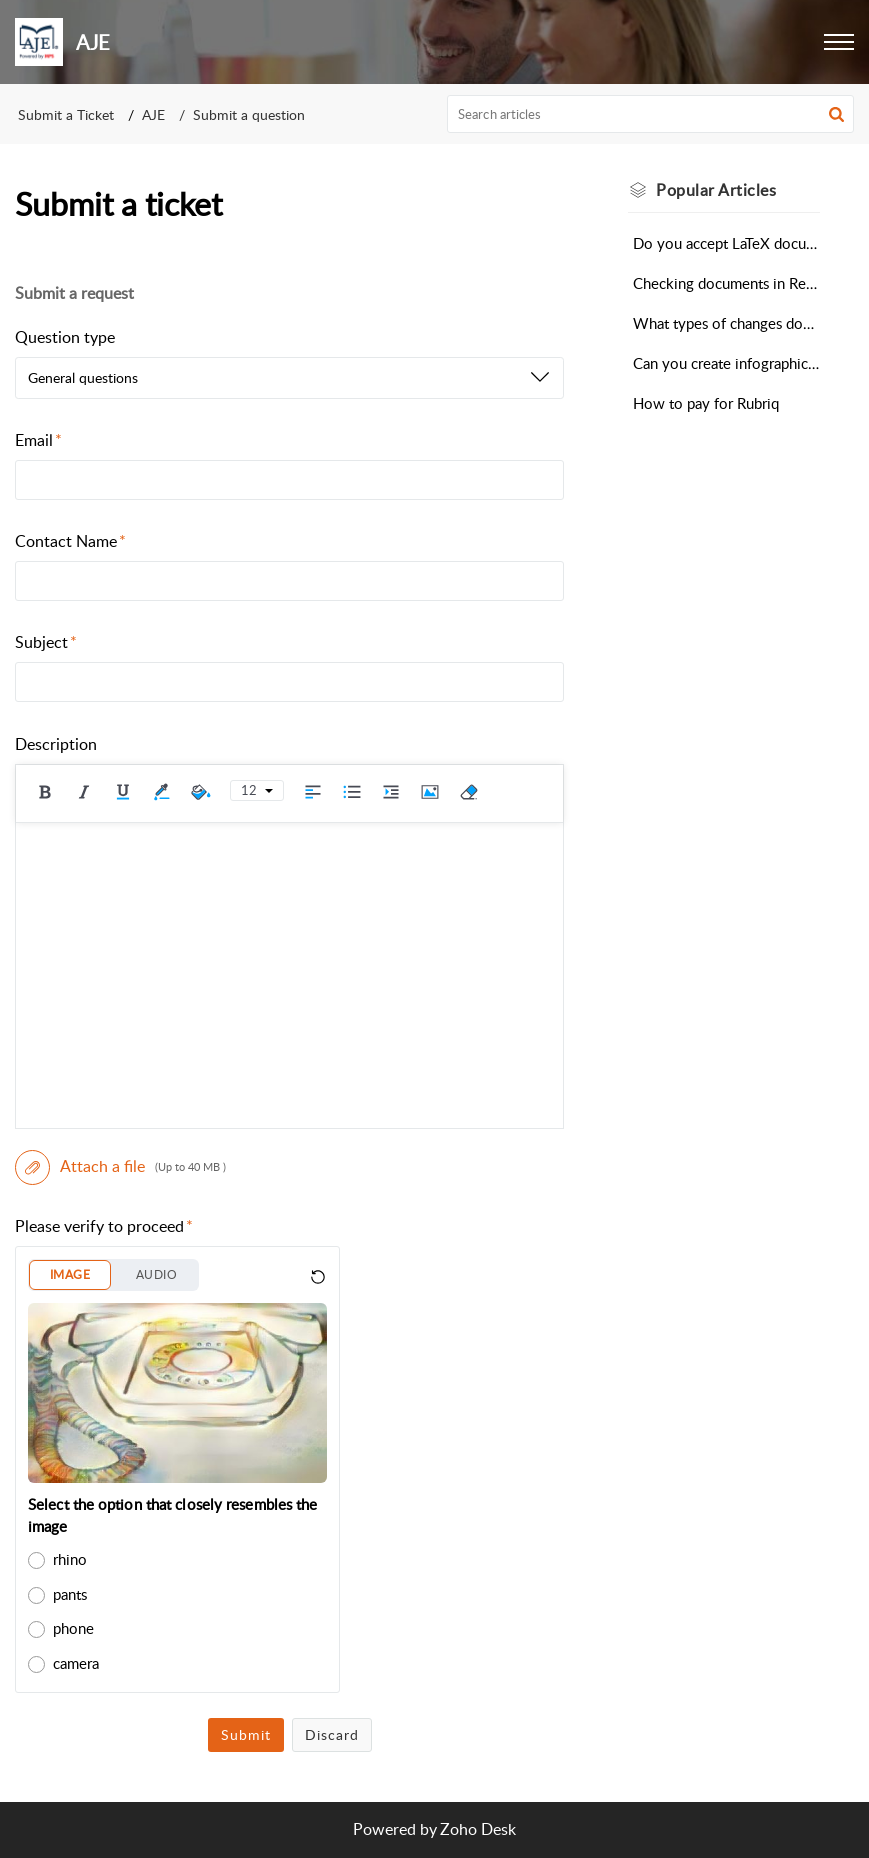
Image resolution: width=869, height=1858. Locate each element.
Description (56, 744)
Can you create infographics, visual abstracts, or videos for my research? (726, 363)
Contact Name (70, 541)
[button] (839, 42)
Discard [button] (332, 1734)
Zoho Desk (478, 1829)
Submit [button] (246, 1734)
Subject (46, 642)
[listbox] (289, 378)
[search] (650, 114)
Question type (65, 337)
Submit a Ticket (66, 114)
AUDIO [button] (156, 1274)
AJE (153, 114)
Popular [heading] (716, 190)
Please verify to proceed (104, 1226)
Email (38, 440)
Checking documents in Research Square (726, 283)
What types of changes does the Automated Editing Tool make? (726, 323)
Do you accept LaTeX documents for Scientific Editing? (726, 243)
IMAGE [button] (70, 1274)
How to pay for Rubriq (706, 403)
